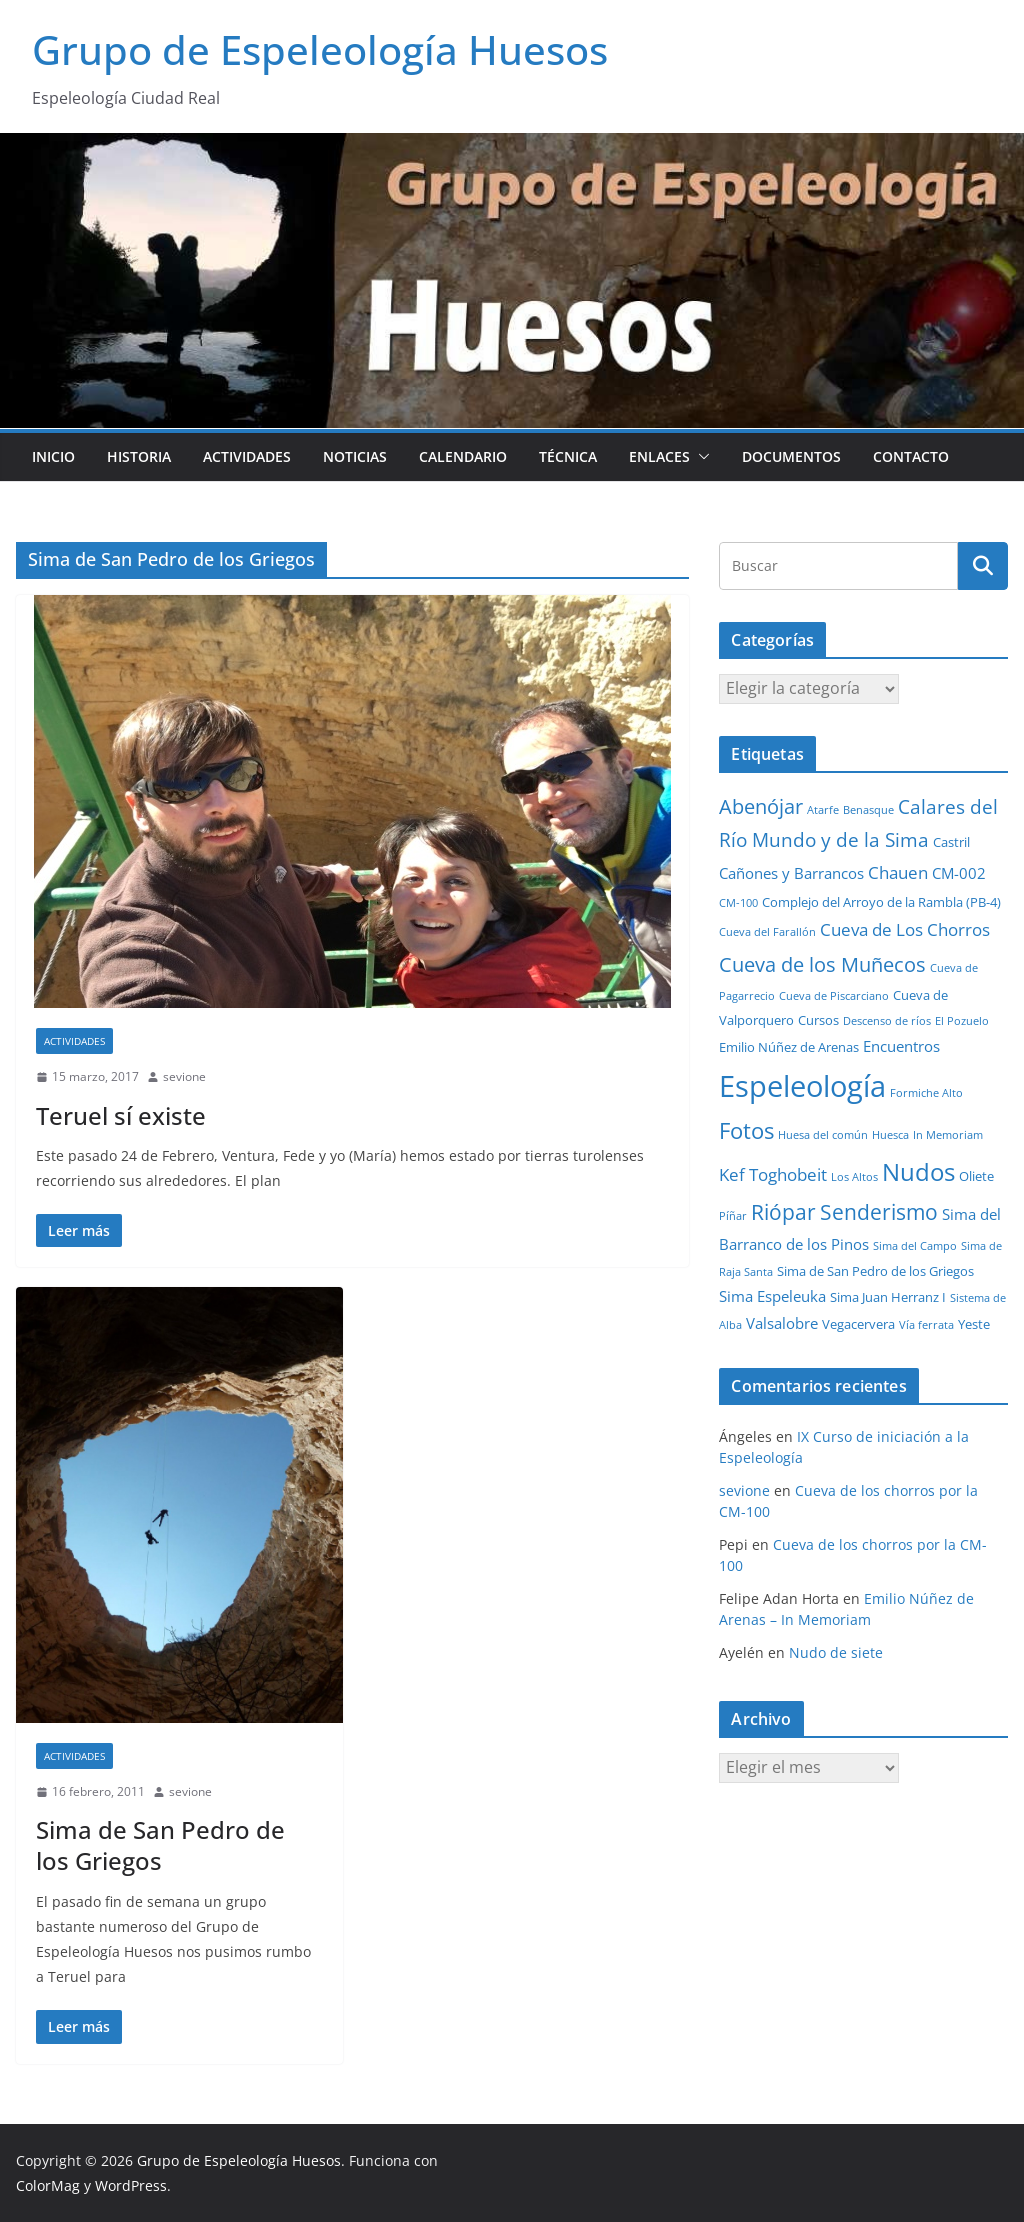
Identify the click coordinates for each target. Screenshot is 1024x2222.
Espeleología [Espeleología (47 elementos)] (802, 1086)
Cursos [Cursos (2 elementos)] (818, 1020)
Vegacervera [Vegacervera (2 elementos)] (858, 1324)
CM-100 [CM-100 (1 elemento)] (738, 903)
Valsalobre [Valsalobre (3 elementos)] (782, 1323)
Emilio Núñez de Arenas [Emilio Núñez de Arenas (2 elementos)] (789, 1047)
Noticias (355, 456)
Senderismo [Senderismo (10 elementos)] (879, 1212)
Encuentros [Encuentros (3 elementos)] (901, 1046)
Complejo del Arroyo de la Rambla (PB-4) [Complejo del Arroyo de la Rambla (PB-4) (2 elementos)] (881, 902)
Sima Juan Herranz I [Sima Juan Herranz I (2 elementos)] (888, 1297)
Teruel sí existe (121, 1115)
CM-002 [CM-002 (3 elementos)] (959, 873)
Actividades (247, 456)
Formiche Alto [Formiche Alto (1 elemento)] (926, 1093)
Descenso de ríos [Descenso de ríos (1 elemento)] (887, 1021)
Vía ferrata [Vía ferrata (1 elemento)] (926, 1325)
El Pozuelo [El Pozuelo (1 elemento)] (962, 1021)
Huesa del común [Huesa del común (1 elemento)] (823, 1135)
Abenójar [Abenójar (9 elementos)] (761, 806)
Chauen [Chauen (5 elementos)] (898, 872)
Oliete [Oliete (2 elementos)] (976, 1176)
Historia (139, 456)
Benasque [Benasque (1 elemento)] (868, 810)
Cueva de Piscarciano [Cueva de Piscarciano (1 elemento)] (834, 996)
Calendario (463, 456)
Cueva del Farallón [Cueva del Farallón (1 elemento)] (767, 932)
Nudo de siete (836, 1652)
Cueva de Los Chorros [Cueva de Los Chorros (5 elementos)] (905, 929)
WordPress (131, 2185)
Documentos (791, 456)
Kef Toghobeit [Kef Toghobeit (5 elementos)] (773, 1174)
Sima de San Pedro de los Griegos (160, 1845)
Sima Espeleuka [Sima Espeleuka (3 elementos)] (772, 1296)
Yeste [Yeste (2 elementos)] (974, 1324)
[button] (700, 457)
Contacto (911, 456)
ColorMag (48, 2185)
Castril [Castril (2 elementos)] (951, 842)
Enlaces (659, 456)
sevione (184, 1076)
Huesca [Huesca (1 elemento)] (890, 1135)
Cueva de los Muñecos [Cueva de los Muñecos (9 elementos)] (822, 964)
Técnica (568, 456)
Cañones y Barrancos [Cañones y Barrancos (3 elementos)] (791, 873)
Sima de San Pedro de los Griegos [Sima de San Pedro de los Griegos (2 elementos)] (875, 1271)
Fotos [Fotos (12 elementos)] (746, 1130)
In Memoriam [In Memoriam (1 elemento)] (948, 1135)
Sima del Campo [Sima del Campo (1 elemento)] (915, 1246)
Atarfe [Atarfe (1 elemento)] (823, 810)
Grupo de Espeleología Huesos (320, 49)
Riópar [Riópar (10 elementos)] (783, 1212)
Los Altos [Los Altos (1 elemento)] (854, 1177)
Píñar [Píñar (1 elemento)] (733, 1216)
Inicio (53, 456)
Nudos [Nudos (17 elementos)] (918, 1172)
